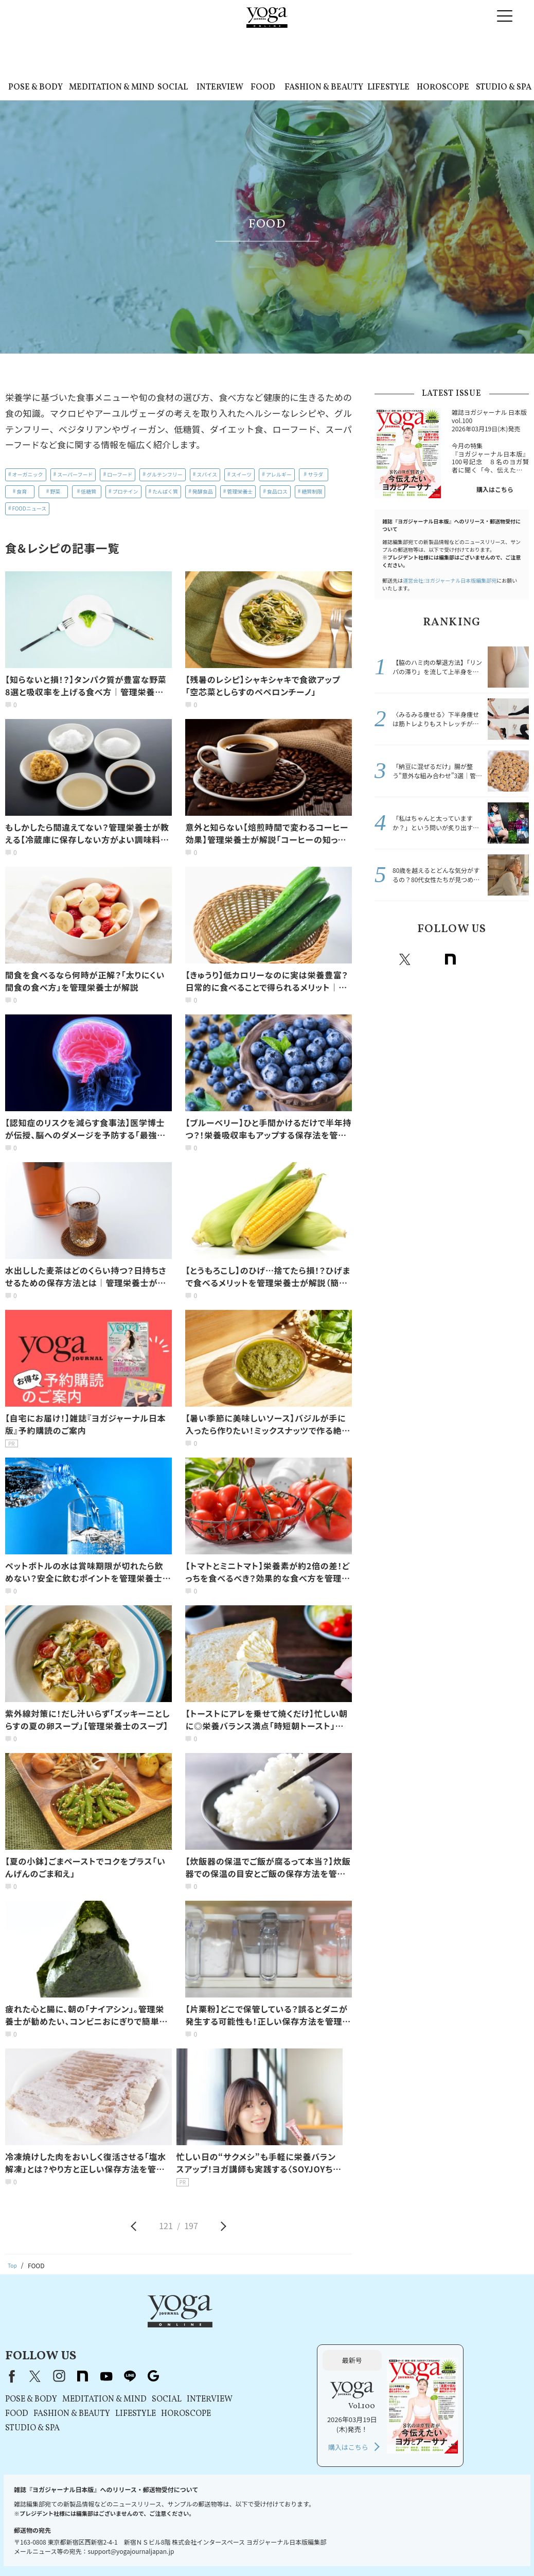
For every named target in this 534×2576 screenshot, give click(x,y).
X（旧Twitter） (166, 2326)
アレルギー (279, 474)
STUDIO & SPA (503, 87)
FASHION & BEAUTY (323, 87)
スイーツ (242, 474)
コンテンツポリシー (283, 2538)
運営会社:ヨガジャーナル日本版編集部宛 (449, 580)
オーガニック (27, 474)
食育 (21, 491)
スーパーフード (75, 474)
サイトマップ (478, 2538)
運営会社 (332, 2538)
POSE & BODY (35, 87)
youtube (237, 2326)
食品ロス (277, 491)
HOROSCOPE (443, 87)
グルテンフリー (165, 474)
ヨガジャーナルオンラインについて (402, 2538)
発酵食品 (202, 491)
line (495, 959)
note (450, 959)
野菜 (55, 491)
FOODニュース (29, 508)
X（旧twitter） (405, 959)
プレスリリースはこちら (109, 2538)
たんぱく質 (165, 491)
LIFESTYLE (388, 87)
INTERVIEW (220, 87)
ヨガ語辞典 (264, 2548)
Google (518, 959)
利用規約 (164, 2538)
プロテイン (125, 491)
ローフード (119, 474)
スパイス (207, 474)
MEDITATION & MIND (111, 87)
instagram (427, 959)
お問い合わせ (48, 2538)
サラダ (315, 474)
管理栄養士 (240, 491)
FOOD (263, 87)
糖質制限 (311, 491)
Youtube (472, 959)
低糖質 (88, 491)
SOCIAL (172, 87)
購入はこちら (494, 489)
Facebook (384, 959)
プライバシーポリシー (216, 2538)
